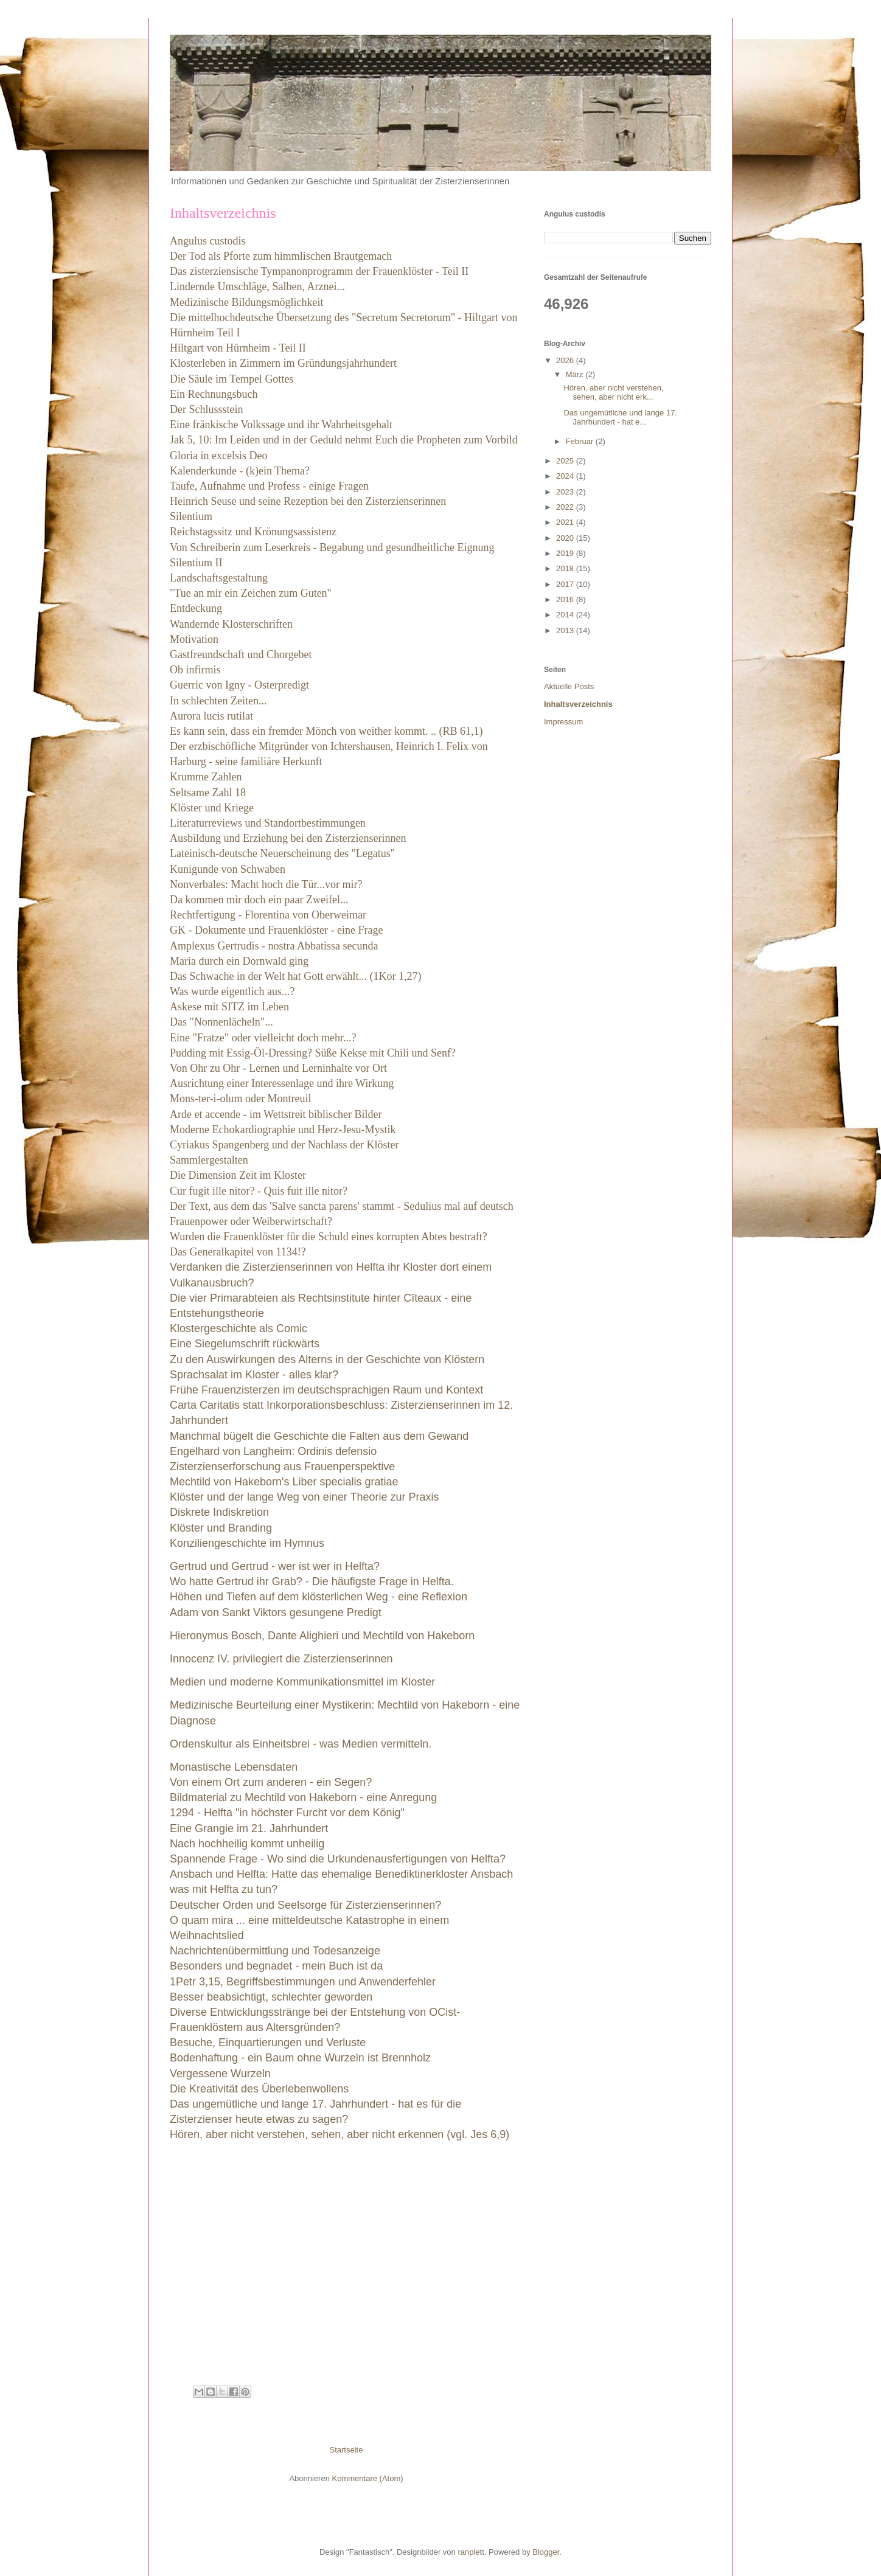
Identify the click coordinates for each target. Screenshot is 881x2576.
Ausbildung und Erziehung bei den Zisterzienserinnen (288, 838)
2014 (566, 614)
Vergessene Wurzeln (220, 2073)
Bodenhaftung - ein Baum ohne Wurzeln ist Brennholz (300, 2058)
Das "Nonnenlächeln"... (221, 1022)
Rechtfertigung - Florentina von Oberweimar (268, 915)
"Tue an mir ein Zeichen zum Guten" (252, 593)
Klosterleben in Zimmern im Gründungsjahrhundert (283, 363)
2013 (566, 630)
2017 (566, 584)
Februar (581, 441)
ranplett (471, 2552)
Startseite (346, 2449)
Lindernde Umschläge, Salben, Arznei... (257, 286)
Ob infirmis (195, 670)
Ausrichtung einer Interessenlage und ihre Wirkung (282, 1083)
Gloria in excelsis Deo (218, 456)
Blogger (545, 2552)
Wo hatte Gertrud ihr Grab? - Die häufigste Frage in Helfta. (312, 1581)
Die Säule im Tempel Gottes (231, 379)
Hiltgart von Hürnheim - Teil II (238, 348)
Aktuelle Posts (569, 686)
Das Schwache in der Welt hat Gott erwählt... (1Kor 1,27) (296, 976)
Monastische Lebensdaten (235, 1767)
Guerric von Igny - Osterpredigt (239, 685)
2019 (566, 553)
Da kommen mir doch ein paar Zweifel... (259, 900)
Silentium (191, 516)
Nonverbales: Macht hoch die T (239, 884)
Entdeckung (196, 608)
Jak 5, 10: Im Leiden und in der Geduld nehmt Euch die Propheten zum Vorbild (344, 440)
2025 (566, 460)
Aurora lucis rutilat (211, 716)
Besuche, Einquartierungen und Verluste (268, 2042)
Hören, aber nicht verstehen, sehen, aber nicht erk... (613, 392)
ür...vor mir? (335, 884)
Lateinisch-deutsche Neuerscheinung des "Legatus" (282, 853)
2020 (566, 538)
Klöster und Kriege (213, 808)
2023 (566, 491)
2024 (566, 476)
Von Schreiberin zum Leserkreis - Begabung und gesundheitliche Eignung (332, 547)
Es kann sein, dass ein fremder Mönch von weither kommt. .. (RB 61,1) (326, 731)
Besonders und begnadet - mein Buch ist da (276, 1966)
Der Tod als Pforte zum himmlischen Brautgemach (281, 256)
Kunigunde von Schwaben (227, 869)
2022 (566, 507)
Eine (263, 1038)
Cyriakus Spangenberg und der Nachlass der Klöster (284, 1145)
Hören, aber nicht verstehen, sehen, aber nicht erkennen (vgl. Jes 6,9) (339, 2134)
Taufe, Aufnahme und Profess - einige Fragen (269, 486)
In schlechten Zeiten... (218, 701)
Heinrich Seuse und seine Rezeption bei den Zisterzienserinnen (308, 501)
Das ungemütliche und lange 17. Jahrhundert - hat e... (620, 417)
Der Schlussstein (206, 409)
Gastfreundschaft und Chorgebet (241, 654)
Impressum (563, 721)
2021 (566, 522)
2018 (566, 568)
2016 (566, 599)
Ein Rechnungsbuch (213, 394)
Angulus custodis (208, 241)
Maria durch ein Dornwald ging (239, 961)
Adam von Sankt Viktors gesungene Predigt (275, 1612)
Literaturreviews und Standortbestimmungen (268, 823)
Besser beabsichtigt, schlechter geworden (271, 1997)
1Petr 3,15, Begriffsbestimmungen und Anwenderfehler (303, 1982)
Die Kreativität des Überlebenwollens (259, 2089)
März (576, 374)
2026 (566, 360)
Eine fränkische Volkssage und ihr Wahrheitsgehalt (281, 424)
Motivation (194, 639)
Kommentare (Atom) (367, 2478)
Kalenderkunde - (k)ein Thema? (240, 471)
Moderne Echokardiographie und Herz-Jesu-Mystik (282, 1129)
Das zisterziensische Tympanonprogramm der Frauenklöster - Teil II (319, 271)
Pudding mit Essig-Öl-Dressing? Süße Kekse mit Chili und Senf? (313, 1053)
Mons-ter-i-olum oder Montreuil (241, 1098)
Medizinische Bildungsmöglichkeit (246, 302)
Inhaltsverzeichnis (578, 704)
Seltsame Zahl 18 (208, 792)
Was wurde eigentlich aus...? (232, 991)
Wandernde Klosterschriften (231, 624)
